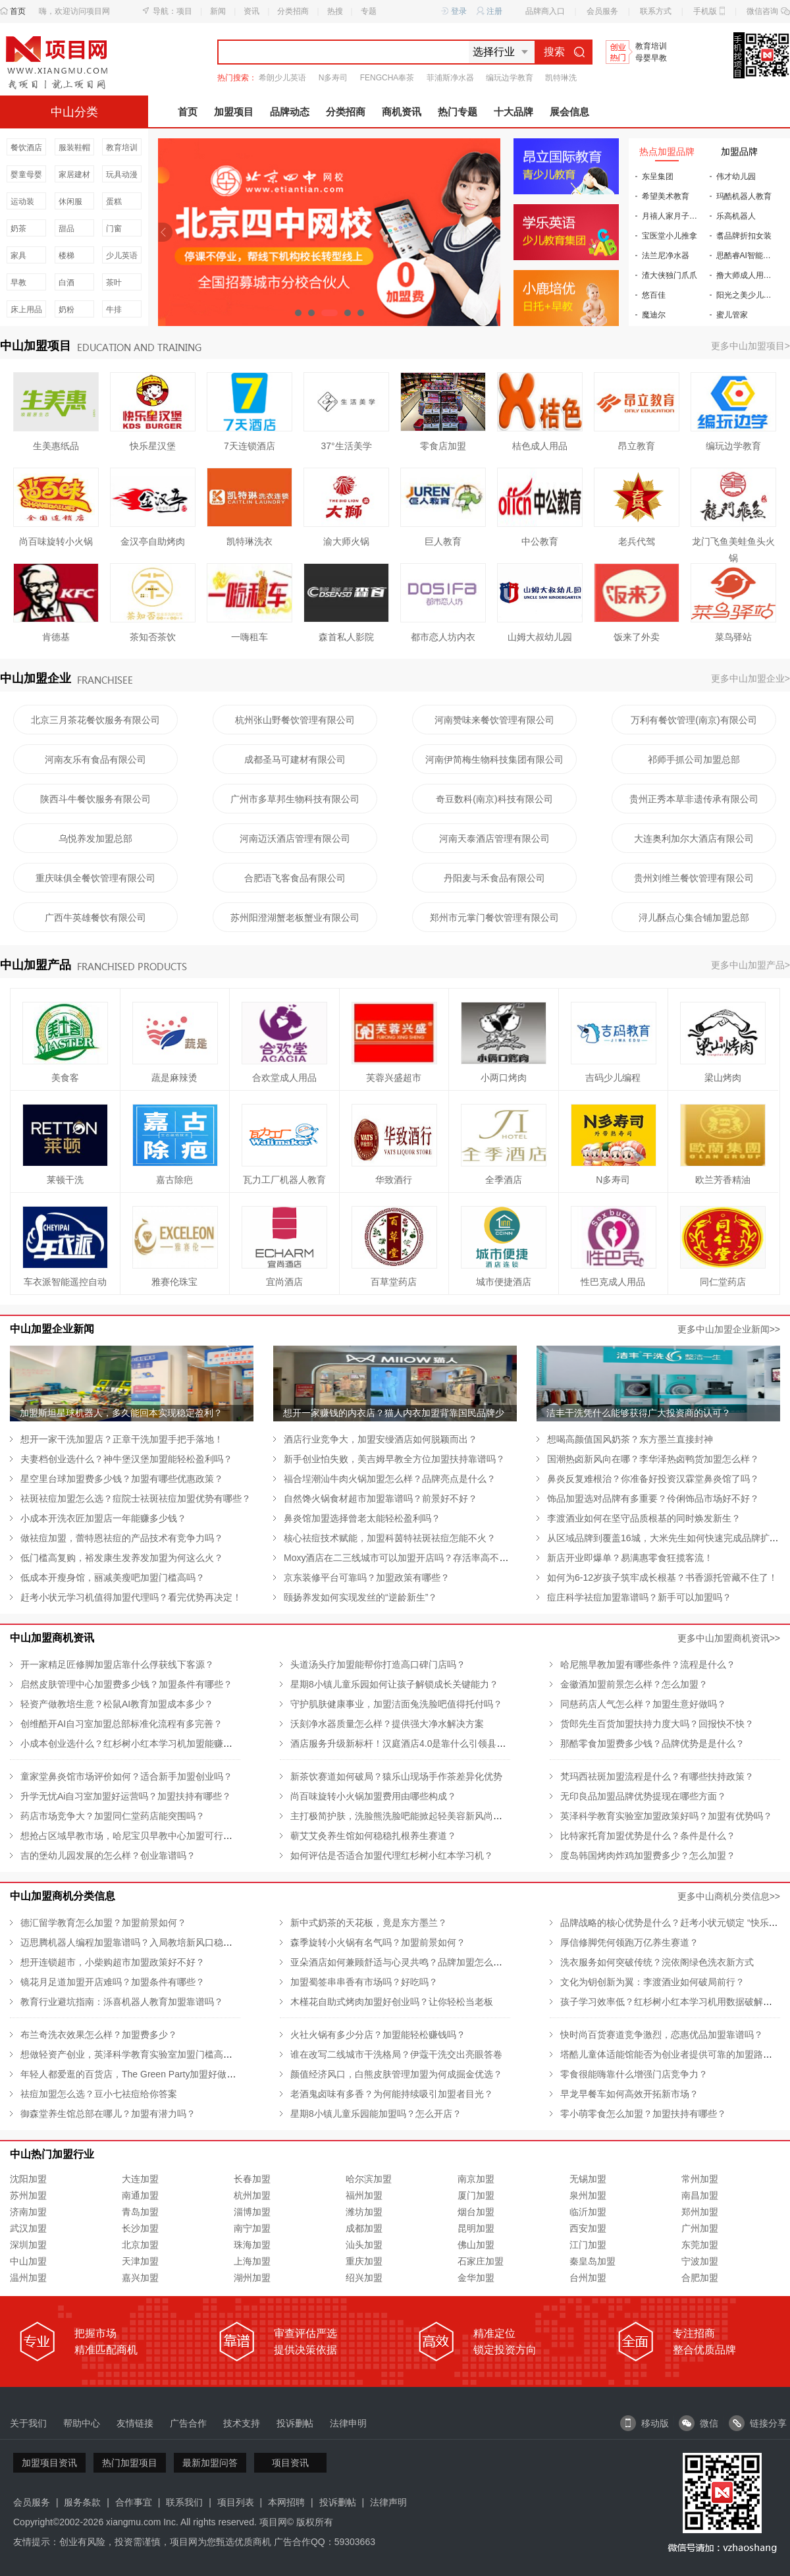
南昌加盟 (699, 2195)
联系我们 (184, 2502)
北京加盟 (140, 2244)
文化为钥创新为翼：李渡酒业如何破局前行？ (652, 1982)
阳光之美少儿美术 (747, 295)
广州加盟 (699, 2228)
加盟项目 (233, 111)
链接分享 (758, 2423)
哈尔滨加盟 (369, 2179)
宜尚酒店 (284, 1281)
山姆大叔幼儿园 (540, 637)
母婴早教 (651, 58)
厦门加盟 (476, 2195)
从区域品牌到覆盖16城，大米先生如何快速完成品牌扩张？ (667, 1538)
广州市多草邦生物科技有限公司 (294, 799)
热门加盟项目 (129, 2462)
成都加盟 (364, 2228)
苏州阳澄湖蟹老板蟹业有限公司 (294, 917)
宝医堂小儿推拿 (669, 235)
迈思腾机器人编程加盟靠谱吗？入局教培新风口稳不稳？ (135, 1942)
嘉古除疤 (174, 1179)
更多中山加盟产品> (750, 965)
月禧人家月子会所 (673, 216)
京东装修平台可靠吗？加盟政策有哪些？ (367, 1577)
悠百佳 (654, 295)
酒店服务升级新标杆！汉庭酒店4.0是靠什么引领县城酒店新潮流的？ (430, 1743)
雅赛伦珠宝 (174, 1281)
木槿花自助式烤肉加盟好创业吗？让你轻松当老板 (391, 2001)
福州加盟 (364, 2195)
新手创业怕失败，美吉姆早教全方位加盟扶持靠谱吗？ (394, 1459)
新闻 (218, 11)
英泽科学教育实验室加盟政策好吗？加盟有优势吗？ (666, 1816)
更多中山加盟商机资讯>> (728, 1638)
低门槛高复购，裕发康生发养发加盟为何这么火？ (121, 1557)
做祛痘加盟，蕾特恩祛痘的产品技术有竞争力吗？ (121, 1538)
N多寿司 (333, 77)
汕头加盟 (364, 2244)
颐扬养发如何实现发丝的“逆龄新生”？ (360, 1597)
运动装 (22, 201)
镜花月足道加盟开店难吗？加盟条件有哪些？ (112, 1982)
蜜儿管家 (732, 314)
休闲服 (70, 201)
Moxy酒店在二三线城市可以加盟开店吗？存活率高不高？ (400, 1557)
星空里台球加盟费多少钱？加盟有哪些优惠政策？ (121, 1478)
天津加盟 (140, 2261)
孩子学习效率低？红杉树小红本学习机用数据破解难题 (670, 2001)
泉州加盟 (587, 2195)
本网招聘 (286, 2502)
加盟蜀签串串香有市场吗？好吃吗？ (364, 1982)
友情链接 (135, 2423)
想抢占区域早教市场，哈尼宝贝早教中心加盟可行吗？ (131, 1835)
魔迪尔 (654, 314)
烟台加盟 (476, 2211)
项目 (184, 11)
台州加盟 (587, 2277)
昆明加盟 (476, 2228)
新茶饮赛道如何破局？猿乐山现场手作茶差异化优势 (396, 1776)
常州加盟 (699, 2179)
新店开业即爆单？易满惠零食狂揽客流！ (630, 1557)
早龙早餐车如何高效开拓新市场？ (629, 2094)
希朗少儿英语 (282, 77)
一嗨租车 (249, 637)
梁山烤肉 (722, 1077)
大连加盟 (140, 2179)
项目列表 (235, 2502)
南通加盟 (140, 2195)
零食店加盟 (443, 446)
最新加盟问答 (210, 2462)
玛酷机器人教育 (744, 196)
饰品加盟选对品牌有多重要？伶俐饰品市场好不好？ (653, 1498)
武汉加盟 (28, 2228)
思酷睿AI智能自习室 (750, 255)
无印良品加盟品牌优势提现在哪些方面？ (643, 1796)
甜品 (66, 228)
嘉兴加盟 (140, 2277)
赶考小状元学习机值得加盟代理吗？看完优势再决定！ (131, 1597)
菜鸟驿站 (733, 637)
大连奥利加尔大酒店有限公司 (694, 838)
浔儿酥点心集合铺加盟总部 (694, 917)
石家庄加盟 (481, 2261)
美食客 (65, 1077)
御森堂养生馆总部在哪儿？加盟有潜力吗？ (108, 2113)
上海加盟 (252, 2261)
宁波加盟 (699, 2261)
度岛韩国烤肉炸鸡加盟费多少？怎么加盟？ (647, 1855)
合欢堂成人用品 (284, 1077)
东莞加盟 (699, 2244)
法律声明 (388, 2502)
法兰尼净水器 (665, 255)
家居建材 (74, 174)
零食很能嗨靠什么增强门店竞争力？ (634, 2074)
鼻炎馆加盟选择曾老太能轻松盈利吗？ (362, 1518)
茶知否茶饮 (153, 637)
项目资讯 (290, 2462)
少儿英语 (122, 255)
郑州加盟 (699, 2211)
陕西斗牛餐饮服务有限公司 (95, 799)
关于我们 (28, 2423)
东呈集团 (657, 176)
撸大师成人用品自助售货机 (750, 275)
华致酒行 (393, 1179)
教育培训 (651, 46)
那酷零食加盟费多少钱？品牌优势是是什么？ (652, 1743)
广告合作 (188, 2423)
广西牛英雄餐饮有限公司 (95, 917)
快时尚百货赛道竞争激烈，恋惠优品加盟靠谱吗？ (661, 2034)
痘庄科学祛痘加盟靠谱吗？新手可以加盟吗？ (639, 1597)
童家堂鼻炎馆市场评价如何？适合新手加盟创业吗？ (126, 1776)
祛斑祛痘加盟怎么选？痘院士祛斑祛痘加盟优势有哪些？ (135, 1498)
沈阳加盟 (28, 2179)
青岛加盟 (140, 2211)
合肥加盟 (699, 2277)
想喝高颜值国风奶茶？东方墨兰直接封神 (630, 1439)
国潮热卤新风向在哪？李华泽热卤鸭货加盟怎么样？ (653, 1459)
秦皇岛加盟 (592, 2261)
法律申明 (348, 2423)
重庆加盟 (364, 2261)
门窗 (114, 228)
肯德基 (56, 637)
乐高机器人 (736, 216)
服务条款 (82, 2502)
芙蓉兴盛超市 (393, 1077)
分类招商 (293, 11)
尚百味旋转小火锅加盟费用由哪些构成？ (373, 1796)
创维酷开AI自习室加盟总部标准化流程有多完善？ (121, 1723)
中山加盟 (28, 2261)
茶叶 (114, 282)
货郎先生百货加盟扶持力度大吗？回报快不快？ (657, 1723)
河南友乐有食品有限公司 (95, 759)
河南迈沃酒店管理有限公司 (295, 838)
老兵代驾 (636, 541)
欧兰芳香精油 (722, 1179)
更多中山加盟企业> (750, 678)
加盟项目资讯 (49, 2462)
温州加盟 (28, 2277)
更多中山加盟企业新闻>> (728, 1329)
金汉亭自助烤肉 (152, 541)
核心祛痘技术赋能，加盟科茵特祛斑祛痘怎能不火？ (390, 1538)
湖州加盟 (252, 2277)
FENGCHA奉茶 (387, 77)
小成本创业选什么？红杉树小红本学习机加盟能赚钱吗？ (135, 1743)
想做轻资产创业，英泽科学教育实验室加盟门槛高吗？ (131, 2054)
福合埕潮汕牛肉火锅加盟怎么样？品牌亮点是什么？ (390, 1478)
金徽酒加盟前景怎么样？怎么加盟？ (634, 1684)
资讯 (251, 11)
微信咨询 (762, 11)
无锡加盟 (587, 2179)
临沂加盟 (587, 2211)
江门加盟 (587, 2244)
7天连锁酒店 (249, 446)
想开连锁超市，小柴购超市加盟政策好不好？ (112, 1962)
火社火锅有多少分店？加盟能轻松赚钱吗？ (377, 2034)
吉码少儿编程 (613, 1077)
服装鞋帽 (74, 147)
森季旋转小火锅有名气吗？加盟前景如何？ (377, 1942)
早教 (18, 282)
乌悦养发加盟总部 (95, 838)
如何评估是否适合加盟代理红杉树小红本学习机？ (391, 1855)
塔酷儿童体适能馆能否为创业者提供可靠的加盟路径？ (670, 2054)
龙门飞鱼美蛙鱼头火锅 (733, 543)
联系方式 (656, 11)
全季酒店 (503, 1179)
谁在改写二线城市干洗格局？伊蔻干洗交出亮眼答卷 (396, 2054)
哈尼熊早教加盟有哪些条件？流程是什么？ (647, 1664)
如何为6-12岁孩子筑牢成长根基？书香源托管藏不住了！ (662, 1577)
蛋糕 (114, 201)
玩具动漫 (122, 174)
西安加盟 (587, 2228)
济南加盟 (28, 2211)
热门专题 (457, 111)
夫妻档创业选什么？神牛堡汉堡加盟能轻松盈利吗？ (126, 1459)
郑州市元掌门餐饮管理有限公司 (494, 917)
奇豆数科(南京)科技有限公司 (494, 799)
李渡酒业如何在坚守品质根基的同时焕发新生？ (644, 1518)
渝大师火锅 (346, 541)
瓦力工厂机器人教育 (284, 1179)
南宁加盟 (252, 2228)
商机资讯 (401, 111)
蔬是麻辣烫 (174, 1077)
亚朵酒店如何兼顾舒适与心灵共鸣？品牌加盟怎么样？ (401, 1962)
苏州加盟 (28, 2195)
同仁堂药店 (723, 1281)
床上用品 (26, 309)
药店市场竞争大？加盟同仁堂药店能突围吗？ (112, 1816)
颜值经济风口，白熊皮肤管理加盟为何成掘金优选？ (396, 2074)
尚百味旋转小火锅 (56, 541)
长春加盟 (252, 2179)
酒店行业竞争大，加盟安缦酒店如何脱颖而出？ (380, 1439)
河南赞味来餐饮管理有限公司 (494, 720)
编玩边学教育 (509, 77)
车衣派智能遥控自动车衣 (65, 1282)
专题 (369, 11)
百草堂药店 (394, 1281)
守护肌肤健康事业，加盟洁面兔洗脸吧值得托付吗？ (396, 1704)
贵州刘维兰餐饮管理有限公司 (694, 878)
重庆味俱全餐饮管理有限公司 (95, 878)
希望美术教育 (665, 196)
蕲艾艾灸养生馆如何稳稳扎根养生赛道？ (373, 1835)
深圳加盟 (28, 2244)
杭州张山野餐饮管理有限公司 (295, 720)
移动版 (644, 2423)
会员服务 (602, 11)
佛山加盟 (476, 2244)
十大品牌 (513, 111)
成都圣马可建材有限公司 (295, 759)
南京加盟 (476, 2179)
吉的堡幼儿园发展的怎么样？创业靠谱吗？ (108, 1855)
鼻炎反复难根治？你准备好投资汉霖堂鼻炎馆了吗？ (653, 1478)
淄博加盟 (252, 2211)
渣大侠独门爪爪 (669, 275)
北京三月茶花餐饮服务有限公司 (95, 720)
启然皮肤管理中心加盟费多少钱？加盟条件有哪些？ (126, 1684)
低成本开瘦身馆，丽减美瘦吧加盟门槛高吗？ (112, 1577)
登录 (454, 11)
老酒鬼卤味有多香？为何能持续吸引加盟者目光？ (391, 2094)
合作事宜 (133, 2502)
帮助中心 (81, 2423)
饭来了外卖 (637, 637)
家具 (18, 255)
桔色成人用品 (539, 446)
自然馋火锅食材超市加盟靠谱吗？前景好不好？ (380, 1498)
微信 (698, 2423)
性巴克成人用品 (613, 1281)
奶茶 (18, 228)
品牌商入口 (545, 11)
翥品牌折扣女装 (744, 235)
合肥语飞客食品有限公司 (295, 878)
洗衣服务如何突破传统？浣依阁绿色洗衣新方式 (657, 1962)
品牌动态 (289, 111)
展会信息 (569, 111)
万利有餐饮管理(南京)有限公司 (693, 720)
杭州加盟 (252, 2195)
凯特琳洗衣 (249, 541)
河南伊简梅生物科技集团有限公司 (494, 759)
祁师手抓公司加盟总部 (694, 759)
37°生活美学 (346, 446)
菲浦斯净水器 (450, 77)
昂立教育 (636, 446)
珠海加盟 (252, 2244)
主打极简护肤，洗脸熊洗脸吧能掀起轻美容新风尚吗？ (401, 1816)
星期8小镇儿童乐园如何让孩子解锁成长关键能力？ (394, 1684)
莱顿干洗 (65, 1179)
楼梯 (66, 255)
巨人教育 (443, 541)
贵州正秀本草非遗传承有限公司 (693, 799)
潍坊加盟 (364, 2211)
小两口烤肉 (504, 1077)
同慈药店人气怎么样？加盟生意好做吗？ (643, 1704)
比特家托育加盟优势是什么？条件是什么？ (647, 1835)
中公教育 (539, 541)
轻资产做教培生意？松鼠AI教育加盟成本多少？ (116, 1704)
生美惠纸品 (56, 446)
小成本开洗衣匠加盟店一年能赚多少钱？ (103, 1518)
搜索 (564, 52)
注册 (489, 11)
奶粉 (66, 309)
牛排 (114, 309)
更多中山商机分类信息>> (728, 1896)
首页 (18, 11)
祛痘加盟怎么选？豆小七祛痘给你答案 (98, 2094)
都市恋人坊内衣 (443, 637)
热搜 (335, 11)
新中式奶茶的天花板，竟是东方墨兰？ (368, 1922)
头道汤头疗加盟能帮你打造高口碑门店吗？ (377, 1664)
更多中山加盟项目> (750, 346)
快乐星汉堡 (153, 446)
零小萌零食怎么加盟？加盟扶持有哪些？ (643, 2113)
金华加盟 (476, 2277)
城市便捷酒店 (503, 1281)
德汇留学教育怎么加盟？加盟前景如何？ (103, 1922)
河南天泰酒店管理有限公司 (494, 838)
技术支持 (241, 2423)
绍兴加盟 (364, 2277)
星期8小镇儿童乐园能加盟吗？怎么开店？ (375, 2113)
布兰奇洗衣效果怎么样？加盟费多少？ (98, 2034)
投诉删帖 (294, 2423)
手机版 (705, 11)
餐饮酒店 (26, 147)
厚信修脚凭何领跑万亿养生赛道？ (629, 1942)
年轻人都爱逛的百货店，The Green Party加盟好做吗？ (133, 2074)
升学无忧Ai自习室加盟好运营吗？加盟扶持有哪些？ (125, 1796)
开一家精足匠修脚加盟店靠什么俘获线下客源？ (117, 1664)
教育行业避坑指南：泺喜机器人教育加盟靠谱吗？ (121, 2001)
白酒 (66, 282)
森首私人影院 (346, 637)
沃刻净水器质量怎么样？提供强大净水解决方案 (387, 1723)
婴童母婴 (26, 174)
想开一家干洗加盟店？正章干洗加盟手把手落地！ (121, 1439)
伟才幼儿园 (736, 176)
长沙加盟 (140, 2228)
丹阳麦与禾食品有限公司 (494, 878)
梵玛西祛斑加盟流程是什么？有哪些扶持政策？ (657, 1776)
